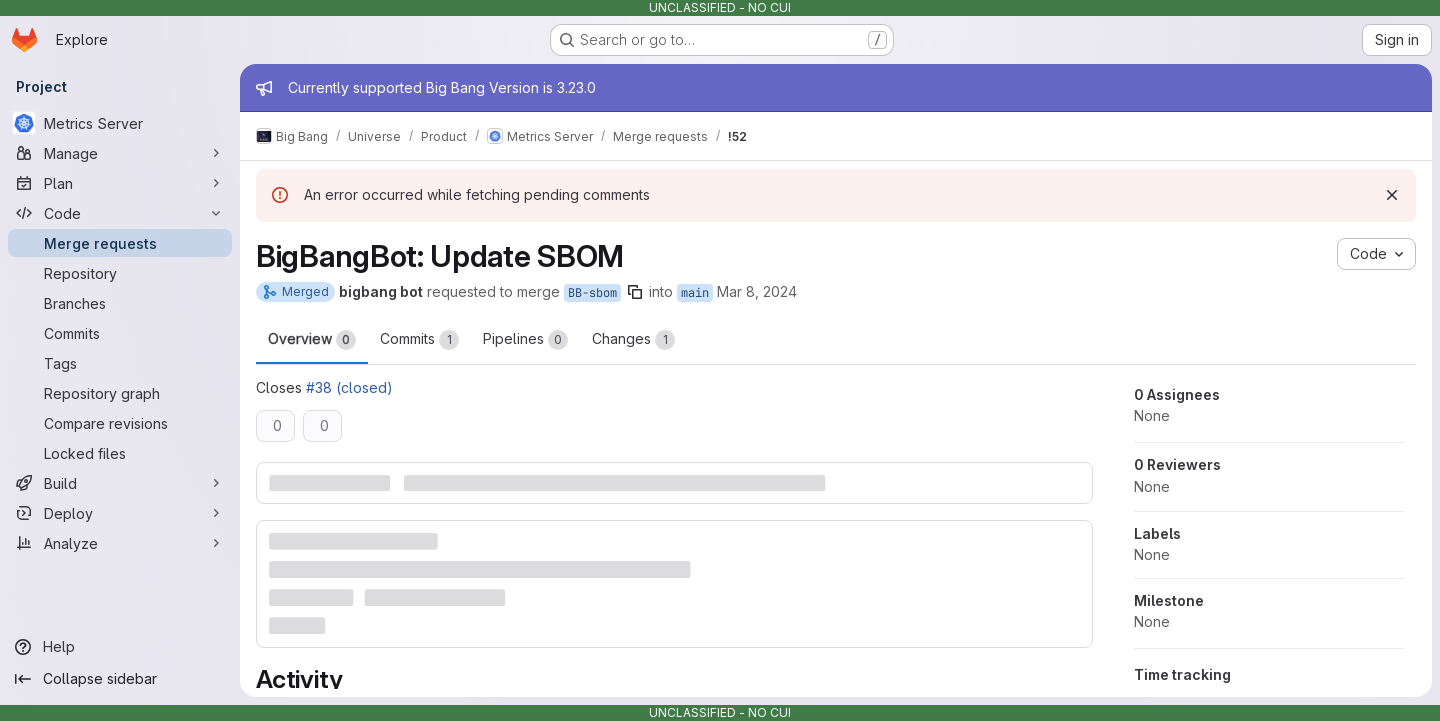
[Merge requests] (120, 243)
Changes (633, 340)
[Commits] (120, 333)
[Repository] (120, 273)
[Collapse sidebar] (120, 679)
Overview (312, 340)
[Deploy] (120, 513)
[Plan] (120, 183)
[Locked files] (120, 453)
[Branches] (120, 303)
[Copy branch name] (635, 292)
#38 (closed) (349, 387)
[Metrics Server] (120, 123)
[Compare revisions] (120, 423)
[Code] (120, 213)
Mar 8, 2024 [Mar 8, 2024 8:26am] (757, 291)
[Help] (120, 647)
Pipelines (525, 340)
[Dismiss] (1392, 195)
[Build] (120, 483)
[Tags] (120, 363)
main (695, 293)
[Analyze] (120, 543)
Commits (419, 340)
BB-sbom (592, 293)
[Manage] (120, 153)
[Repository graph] (120, 393)
